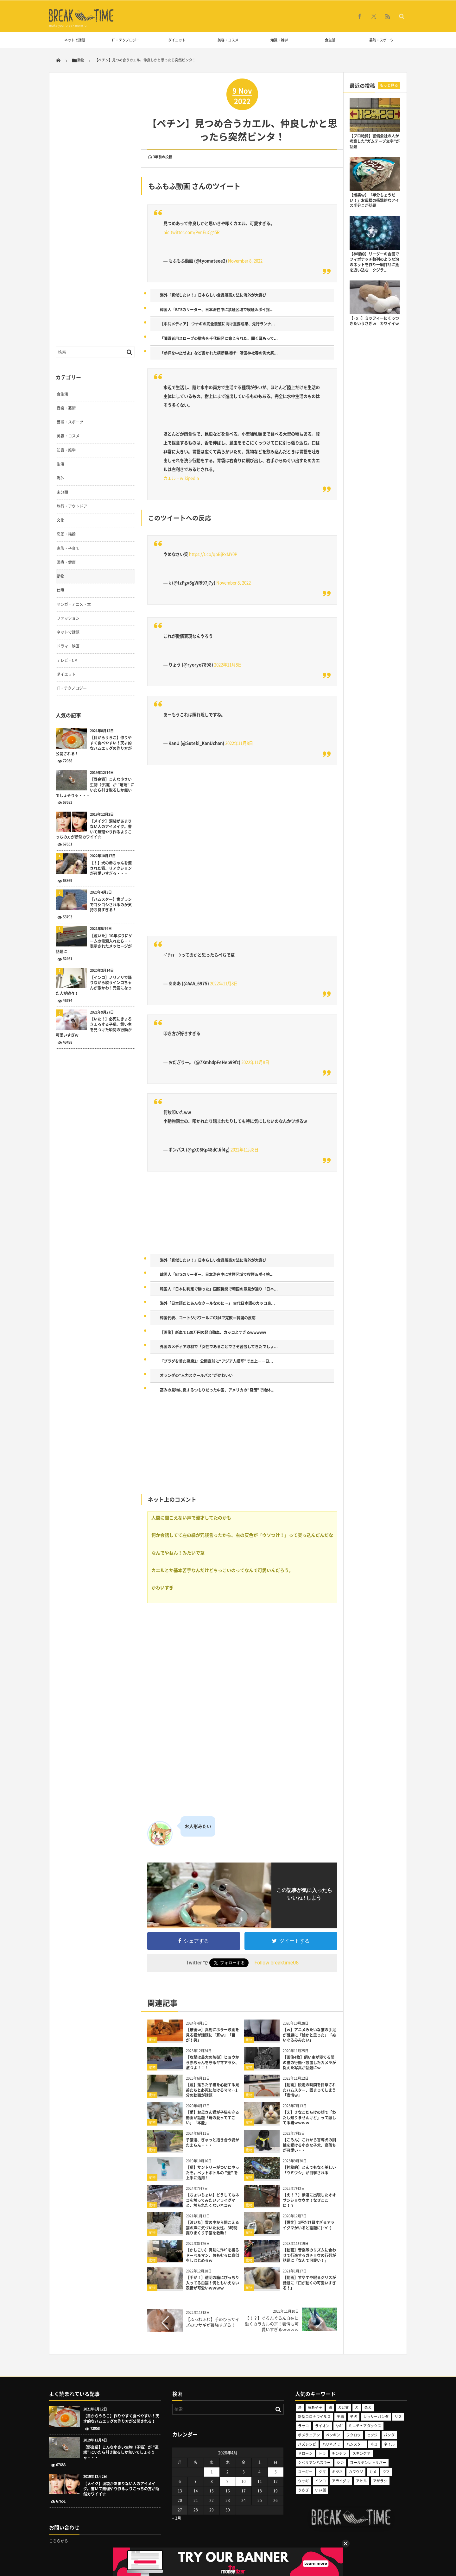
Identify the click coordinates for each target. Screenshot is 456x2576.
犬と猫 (343, 2407)
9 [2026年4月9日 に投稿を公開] (227, 2481)
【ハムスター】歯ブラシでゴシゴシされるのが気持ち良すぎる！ (111, 905)
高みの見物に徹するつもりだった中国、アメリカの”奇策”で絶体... (217, 1390)
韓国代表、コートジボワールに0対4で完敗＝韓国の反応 (208, 1318)
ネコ (374, 2444)
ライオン (322, 2425)
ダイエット (177, 40)
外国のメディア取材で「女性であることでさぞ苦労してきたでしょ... (219, 1346)
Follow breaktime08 (276, 1963)
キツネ (337, 2471)
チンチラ (339, 2453)
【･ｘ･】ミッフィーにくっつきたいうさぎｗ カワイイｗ (374, 321)
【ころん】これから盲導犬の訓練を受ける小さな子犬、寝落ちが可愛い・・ (309, 2145)
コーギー (305, 2471)
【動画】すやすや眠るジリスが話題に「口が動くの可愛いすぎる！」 (309, 2283)
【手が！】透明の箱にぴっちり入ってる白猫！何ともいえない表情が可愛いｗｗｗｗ (212, 2283)
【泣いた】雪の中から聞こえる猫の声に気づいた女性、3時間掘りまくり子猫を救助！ (212, 2228)
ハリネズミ (331, 2444)
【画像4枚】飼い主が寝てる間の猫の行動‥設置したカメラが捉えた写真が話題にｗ (309, 2062)
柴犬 (368, 2407)
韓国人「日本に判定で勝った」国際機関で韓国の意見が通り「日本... (219, 1289)
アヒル (361, 2481)
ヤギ (339, 2425)
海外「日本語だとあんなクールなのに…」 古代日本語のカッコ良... (217, 1303)
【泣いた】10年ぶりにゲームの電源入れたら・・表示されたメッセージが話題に (94, 943)
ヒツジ (372, 2435)
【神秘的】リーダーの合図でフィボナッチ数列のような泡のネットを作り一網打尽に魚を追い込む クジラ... (374, 262)
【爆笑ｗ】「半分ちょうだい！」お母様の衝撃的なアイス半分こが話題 (374, 200)
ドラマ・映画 (68, 646)
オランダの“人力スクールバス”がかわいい (196, 1375)
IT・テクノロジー (126, 40)
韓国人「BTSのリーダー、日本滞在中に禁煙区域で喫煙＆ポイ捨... (217, 309)
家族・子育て (68, 548)
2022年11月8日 (228, 665)
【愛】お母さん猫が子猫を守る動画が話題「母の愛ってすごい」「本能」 (212, 2117)
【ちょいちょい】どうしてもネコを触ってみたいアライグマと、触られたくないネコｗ (212, 2200)
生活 (60, 464)
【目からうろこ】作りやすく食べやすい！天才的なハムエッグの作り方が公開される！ (94, 745)
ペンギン (333, 2435)
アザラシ (380, 2481)
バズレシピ (307, 2444)
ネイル (389, 2444)
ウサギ (303, 2481)
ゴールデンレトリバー (368, 2462)
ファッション (68, 618)
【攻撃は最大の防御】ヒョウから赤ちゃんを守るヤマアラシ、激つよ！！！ (212, 2062)
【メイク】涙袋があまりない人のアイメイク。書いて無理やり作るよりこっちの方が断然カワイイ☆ (94, 829)
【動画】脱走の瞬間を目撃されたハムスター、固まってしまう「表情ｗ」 (309, 2090)
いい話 (320, 2490)
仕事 (60, 590)
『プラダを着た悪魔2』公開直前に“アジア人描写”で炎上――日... (216, 1361)
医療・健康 (66, 562)
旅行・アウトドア (72, 506)
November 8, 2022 (245, 261)
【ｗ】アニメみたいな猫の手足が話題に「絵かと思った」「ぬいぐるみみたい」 (309, 2035)
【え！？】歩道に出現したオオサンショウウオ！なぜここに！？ (309, 2200)
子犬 (353, 2416)
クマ (322, 2471)
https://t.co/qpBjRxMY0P (213, 554)
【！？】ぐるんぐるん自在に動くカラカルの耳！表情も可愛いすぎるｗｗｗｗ (272, 2323)
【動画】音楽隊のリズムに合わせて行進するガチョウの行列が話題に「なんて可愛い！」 (309, 2255)
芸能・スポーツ (381, 40)
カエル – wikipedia (181, 478)
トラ (322, 2453)
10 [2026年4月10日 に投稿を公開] (243, 2481)
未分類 (62, 492)
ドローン (305, 2453)
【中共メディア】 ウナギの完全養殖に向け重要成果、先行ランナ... (217, 324)
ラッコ (303, 2425)
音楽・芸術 (66, 408)
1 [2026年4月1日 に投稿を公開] (212, 2472)
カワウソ (356, 2471)
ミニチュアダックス (365, 2425)
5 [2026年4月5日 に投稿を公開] (276, 2472)
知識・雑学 (279, 40)
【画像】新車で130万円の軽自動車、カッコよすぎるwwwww (213, 1332)
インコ (320, 2481)
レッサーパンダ (376, 2416)
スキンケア (361, 2453)
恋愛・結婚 (66, 534)
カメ (373, 2471)
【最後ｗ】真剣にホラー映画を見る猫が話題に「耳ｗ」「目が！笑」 (212, 2035)
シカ (340, 2462)
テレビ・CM (67, 660)
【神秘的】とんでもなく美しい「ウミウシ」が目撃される (309, 2170)
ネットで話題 (74, 40)
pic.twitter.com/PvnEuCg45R (191, 232)
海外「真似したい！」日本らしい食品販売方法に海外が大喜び (213, 295)
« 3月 (176, 2518)
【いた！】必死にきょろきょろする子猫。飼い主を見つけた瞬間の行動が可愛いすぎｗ (94, 1027)
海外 (60, 478)
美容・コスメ (228, 40)
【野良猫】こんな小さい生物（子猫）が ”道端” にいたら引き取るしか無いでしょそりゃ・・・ (95, 787)
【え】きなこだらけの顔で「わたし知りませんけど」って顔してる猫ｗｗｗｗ (309, 2117)
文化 (60, 520)
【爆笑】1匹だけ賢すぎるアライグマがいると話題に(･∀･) (308, 2225)
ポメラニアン (309, 2435)
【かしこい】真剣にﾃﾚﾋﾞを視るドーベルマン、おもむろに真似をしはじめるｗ (212, 2255)
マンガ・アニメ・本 (74, 604)
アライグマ (341, 2481)
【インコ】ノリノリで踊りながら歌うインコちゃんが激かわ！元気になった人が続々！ (94, 985)
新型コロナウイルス (314, 2416)
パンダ (389, 2435)
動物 (152, 2039)
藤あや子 (315, 2407)
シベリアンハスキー (314, 2462)
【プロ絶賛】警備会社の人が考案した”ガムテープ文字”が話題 (375, 141)
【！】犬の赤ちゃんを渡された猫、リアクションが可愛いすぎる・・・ (111, 868)
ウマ (386, 2471)
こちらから (58, 2541)
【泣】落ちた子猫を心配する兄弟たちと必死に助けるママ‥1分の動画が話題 (212, 2090)
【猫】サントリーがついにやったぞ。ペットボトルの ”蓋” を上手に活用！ (212, 2172)
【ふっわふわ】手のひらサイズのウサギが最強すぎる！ (212, 2322)
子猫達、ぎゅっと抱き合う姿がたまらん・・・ (212, 2142)
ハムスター (355, 2444)
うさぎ (303, 2490)
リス (398, 2416)
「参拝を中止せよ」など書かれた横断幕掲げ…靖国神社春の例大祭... (219, 353)
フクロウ (353, 2435)
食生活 (330, 40)
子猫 (340, 2416)
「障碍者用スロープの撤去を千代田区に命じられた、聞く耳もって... (219, 338)
